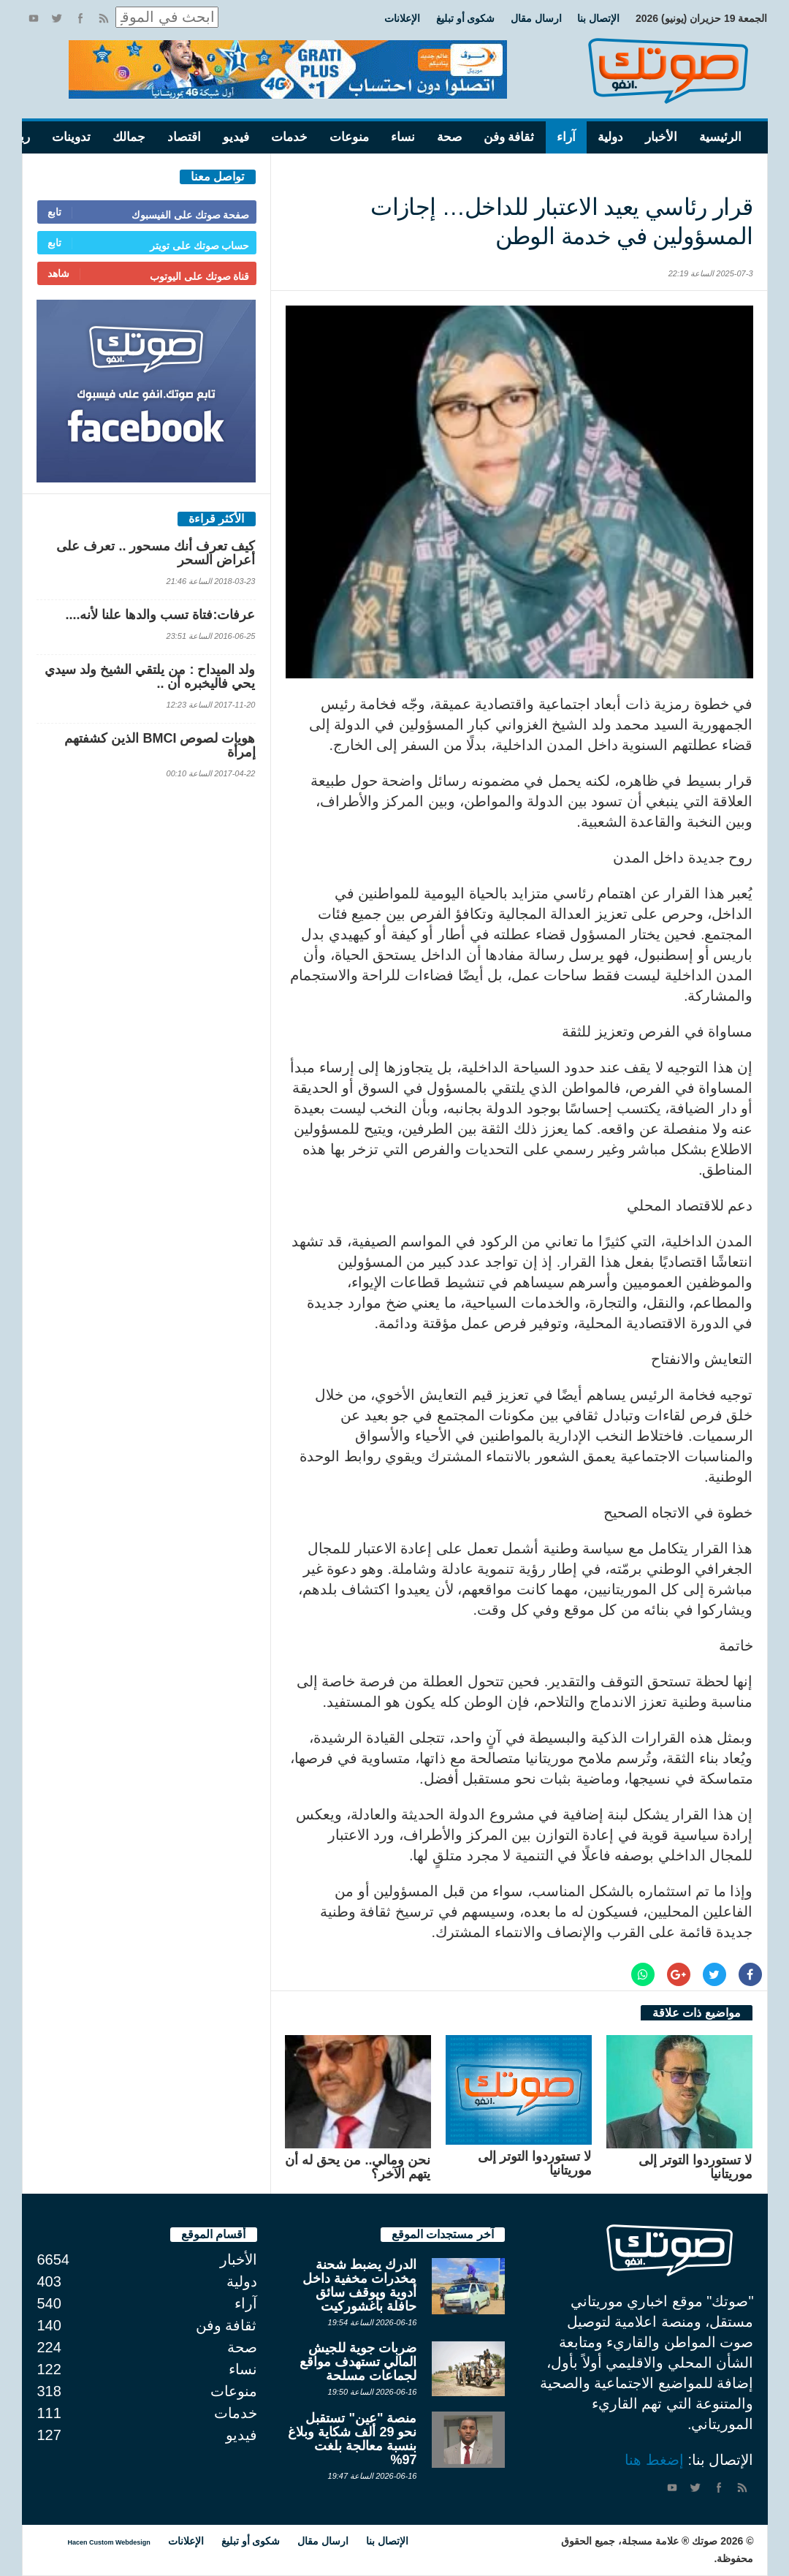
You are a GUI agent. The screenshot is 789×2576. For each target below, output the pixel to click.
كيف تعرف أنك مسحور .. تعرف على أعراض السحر (155, 553)
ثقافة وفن (509, 137)
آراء (566, 137)
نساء (403, 137)
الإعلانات (402, 18)
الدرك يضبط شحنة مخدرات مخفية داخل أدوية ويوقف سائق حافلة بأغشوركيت (359, 2285)
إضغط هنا (654, 2460)
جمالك (129, 137)
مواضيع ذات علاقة (696, 2013)
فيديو (236, 137)
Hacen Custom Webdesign (109, 2542)
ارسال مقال (536, 18)
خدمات (289, 137)
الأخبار (661, 137)
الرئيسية (720, 137)
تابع (54, 212)
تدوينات (71, 137)
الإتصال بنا (598, 18)
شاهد (58, 273)
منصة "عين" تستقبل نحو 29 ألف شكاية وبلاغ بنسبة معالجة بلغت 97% (352, 2439)
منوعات (349, 137)
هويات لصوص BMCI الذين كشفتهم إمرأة (159, 745)
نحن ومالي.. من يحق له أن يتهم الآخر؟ (357, 2167)
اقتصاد (184, 137)
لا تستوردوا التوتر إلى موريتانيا (695, 2167)
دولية (610, 137)
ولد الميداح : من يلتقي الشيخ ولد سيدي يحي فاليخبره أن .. (150, 676)
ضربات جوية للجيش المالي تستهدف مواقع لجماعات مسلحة (358, 2362)
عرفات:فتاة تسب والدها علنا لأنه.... (160, 614)
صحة (449, 137)
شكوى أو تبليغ (465, 18)
